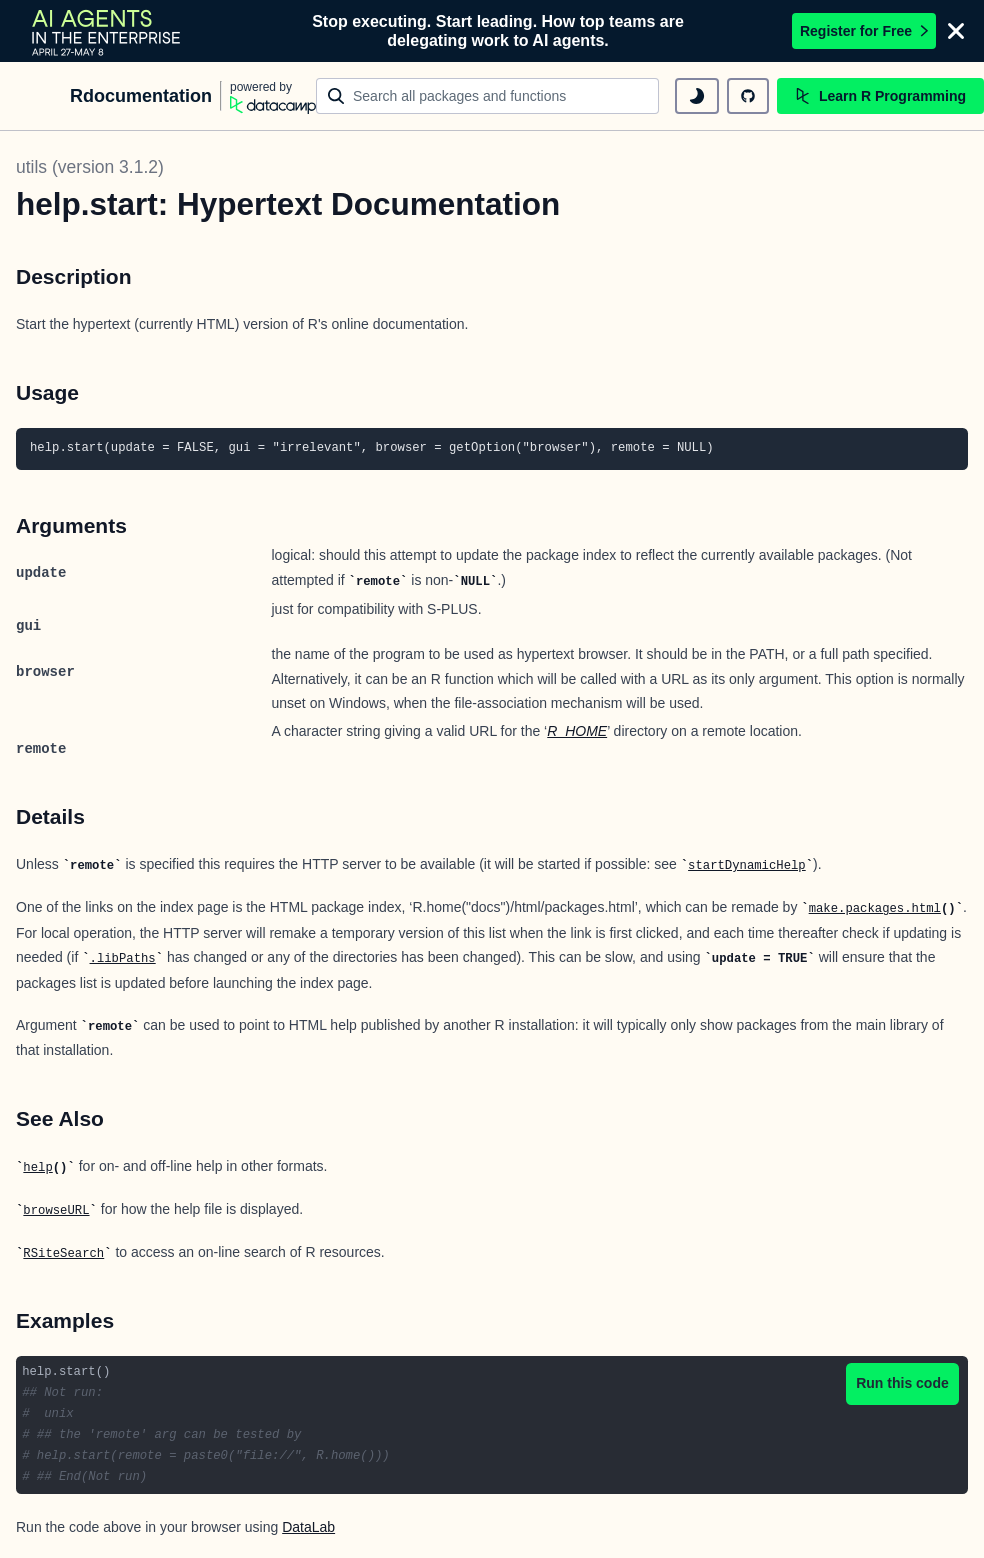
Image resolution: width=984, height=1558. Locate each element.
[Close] (956, 31)
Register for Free (864, 31)
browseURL (56, 1211)
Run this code (902, 1383)
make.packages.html (875, 909)
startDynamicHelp (747, 866)
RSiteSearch (63, 1254)
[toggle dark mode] (697, 96)
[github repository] (748, 96)
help (37, 1168)
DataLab (308, 1527)
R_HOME (577, 731)
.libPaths (123, 959)
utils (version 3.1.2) (90, 167)
